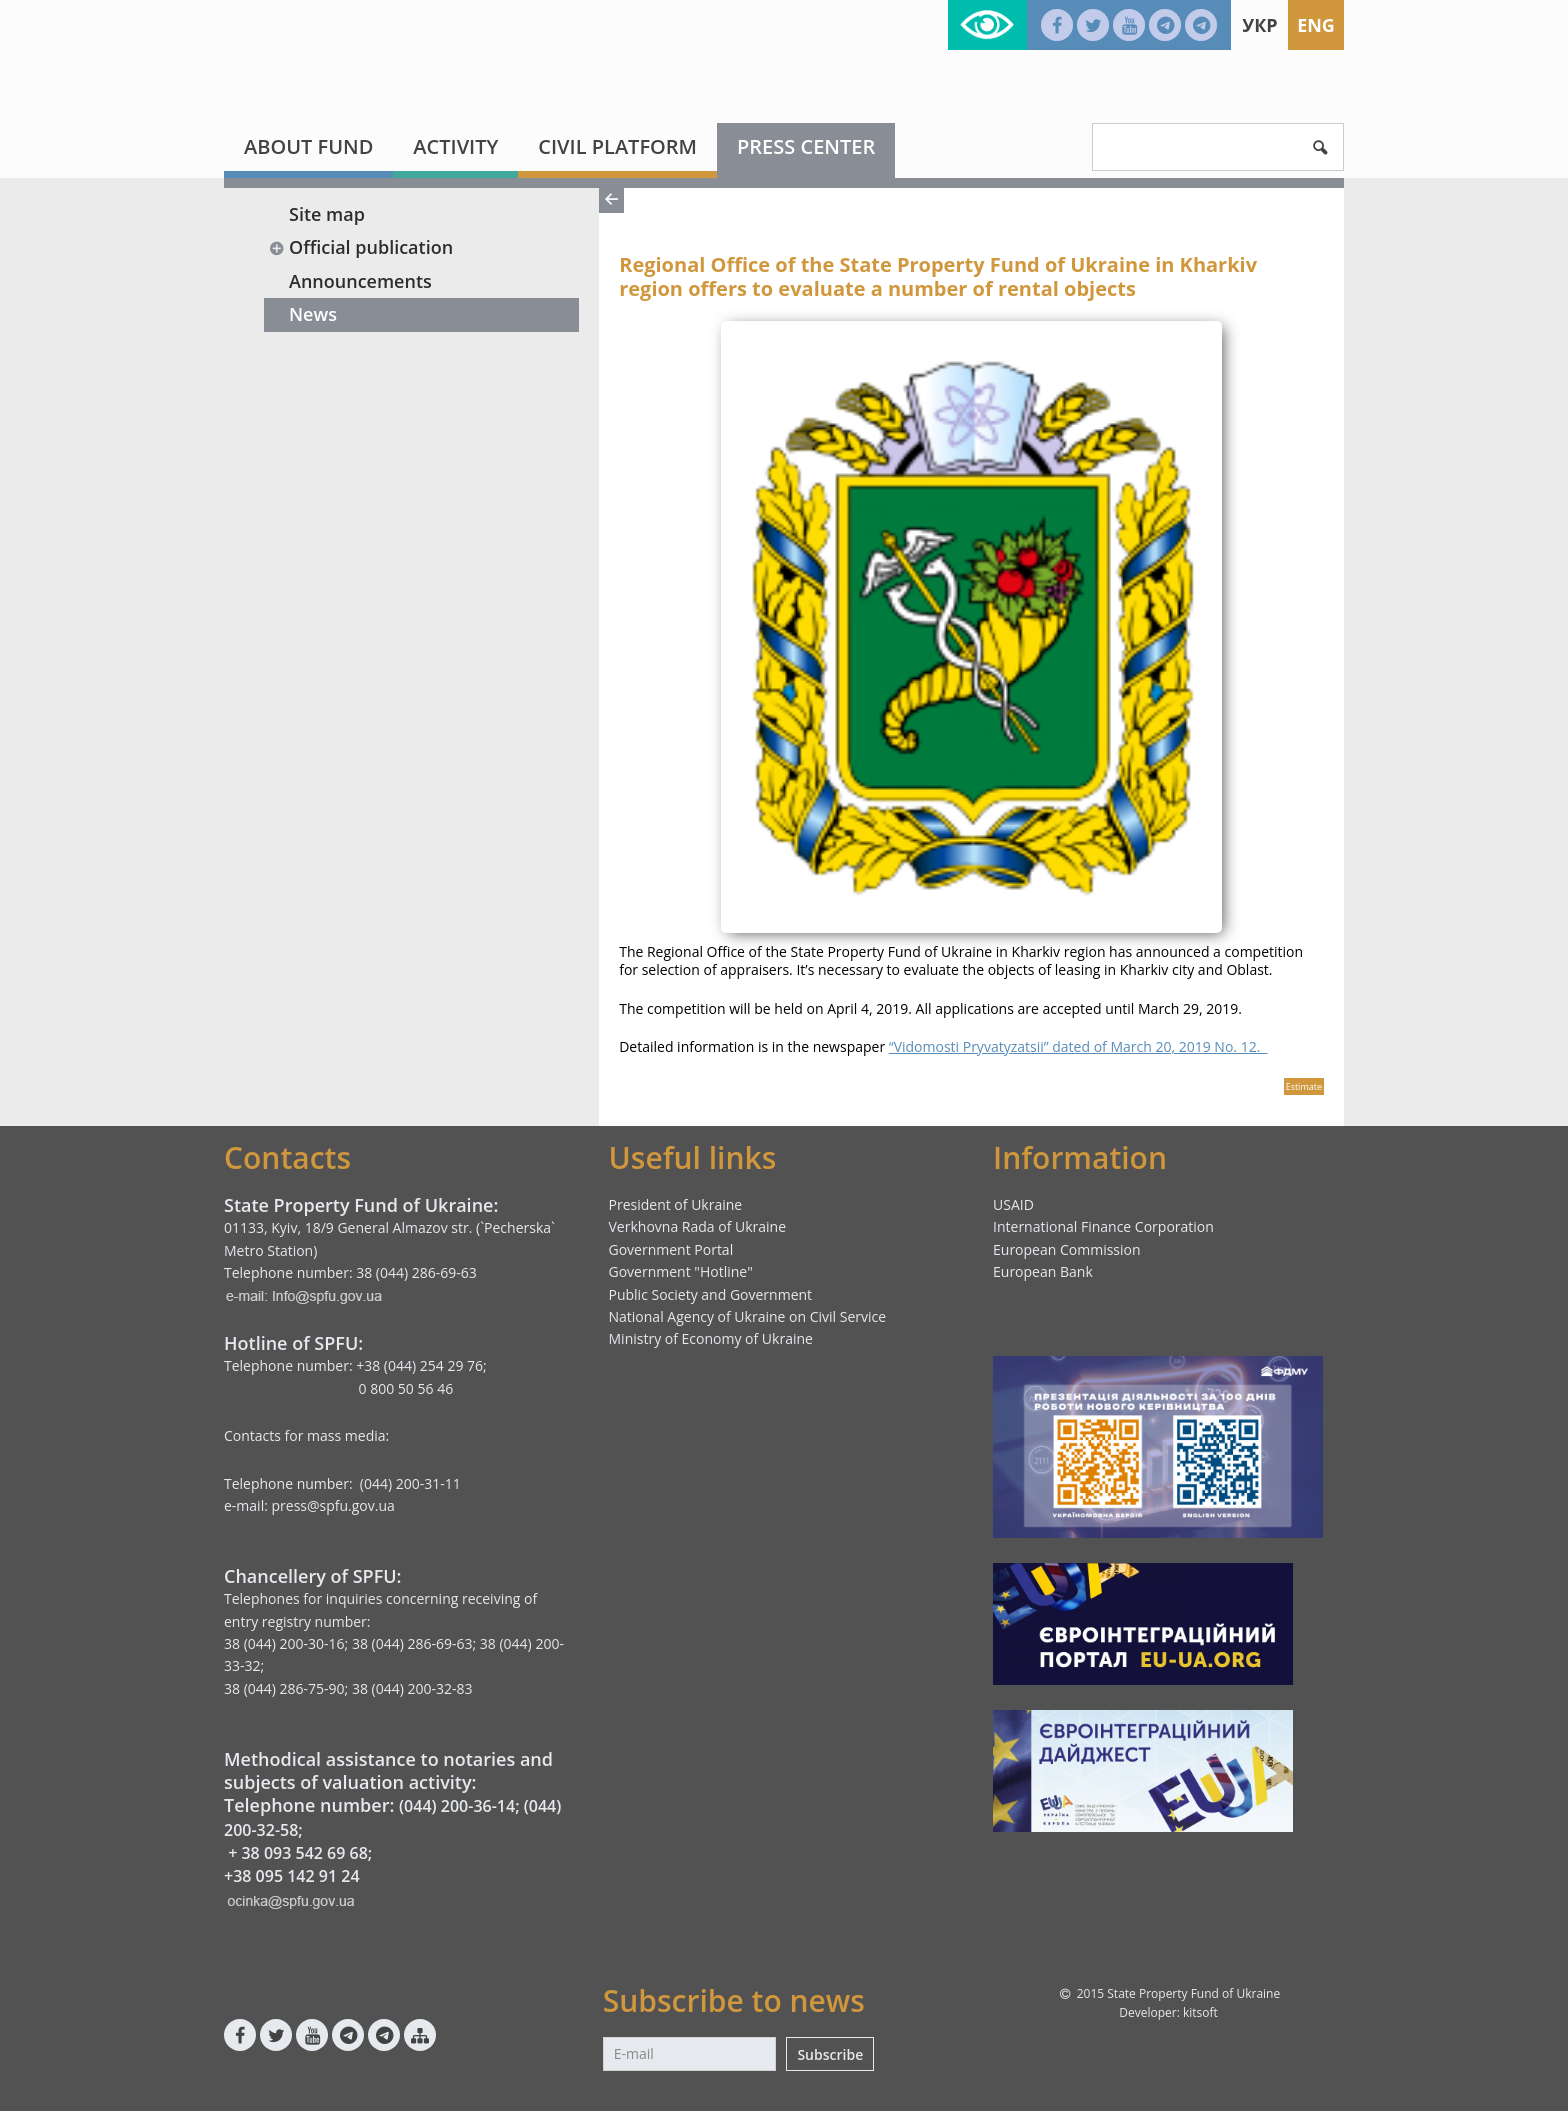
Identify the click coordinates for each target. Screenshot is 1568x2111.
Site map (327, 214)
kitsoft (1200, 2012)
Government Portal (671, 1249)
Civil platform (617, 146)
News (313, 314)
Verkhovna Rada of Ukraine (698, 1226)
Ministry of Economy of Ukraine (711, 1338)
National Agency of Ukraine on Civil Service (748, 1316)
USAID (1013, 1204)
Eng (1316, 25)
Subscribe (830, 2054)
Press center (806, 146)
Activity (455, 146)
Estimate (1304, 1086)
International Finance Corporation (1103, 1226)
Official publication (360, 247)
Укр (1259, 25)
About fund (308, 146)
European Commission (1067, 1249)
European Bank (1043, 1271)
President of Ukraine (676, 1204)
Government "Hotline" (681, 1271)
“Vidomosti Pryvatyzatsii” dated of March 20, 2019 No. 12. (1078, 1046)
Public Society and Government (711, 1294)
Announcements (360, 281)
